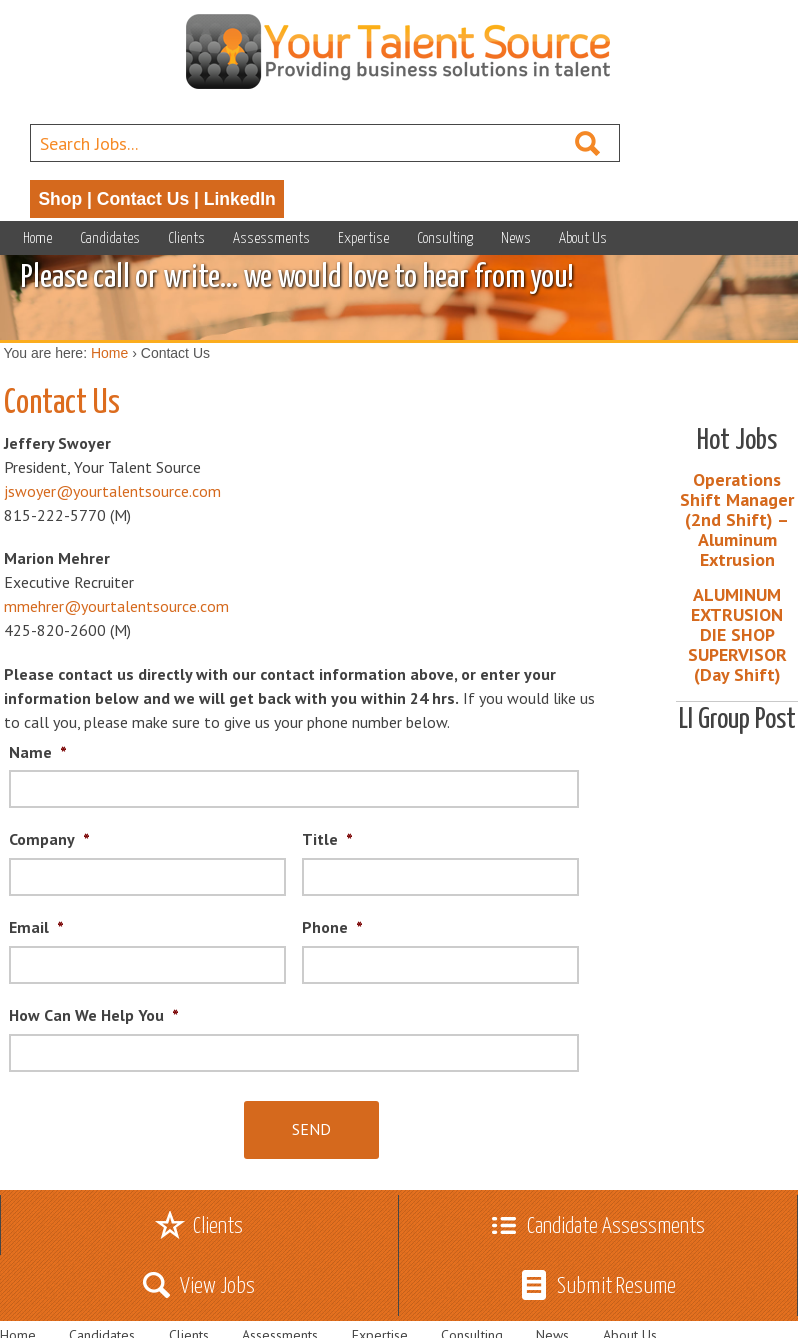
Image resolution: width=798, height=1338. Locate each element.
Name (38, 752)
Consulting (445, 238)
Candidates (110, 238)
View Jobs (217, 1287)
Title (327, 839)
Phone (332, 927)
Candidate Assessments (616, 1227)
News (516, 238)
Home (37, 238)
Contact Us (143, 199)
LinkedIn (240, 199)
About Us (583, 238)
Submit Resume (616, 1287)
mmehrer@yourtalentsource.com (116, 606)
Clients (186, 238)
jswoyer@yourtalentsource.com (112, 491)
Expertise (363, 238)
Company (49, 839)
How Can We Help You (94, 1015)
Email (36, 927)
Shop (60, 199)
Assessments (271, 238)
